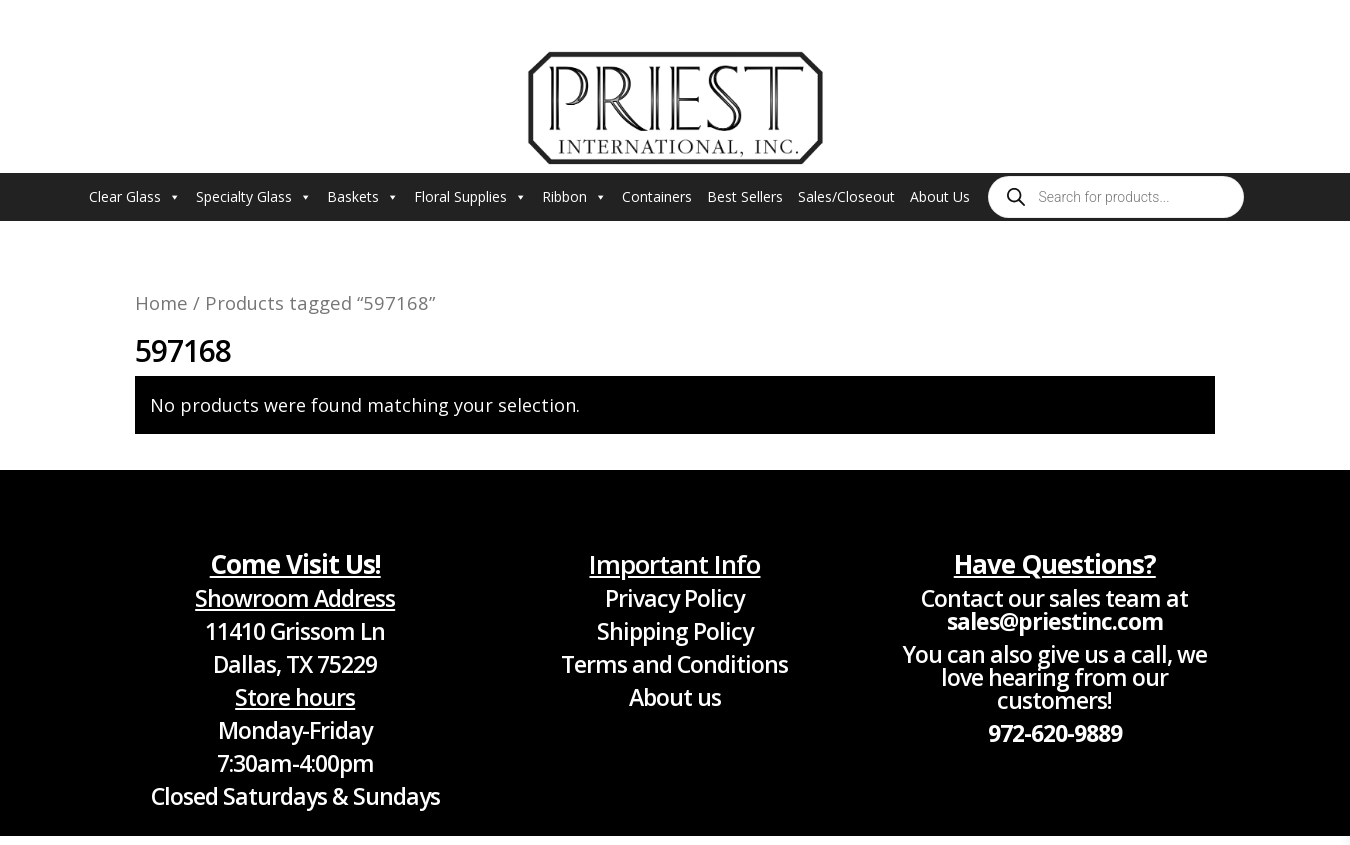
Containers (657, 196)
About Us (940, 196)
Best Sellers (745, 196)
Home (161, 302)
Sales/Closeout (846, 196)
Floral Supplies (470, 197)
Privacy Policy (674, 598)
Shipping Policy (675, 631)
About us (675, 697)
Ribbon (574, 197)
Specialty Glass (254, 197)
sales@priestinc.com (1055, 621)
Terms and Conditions (674, 664)
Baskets (363, 197)
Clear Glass (135, 197)
